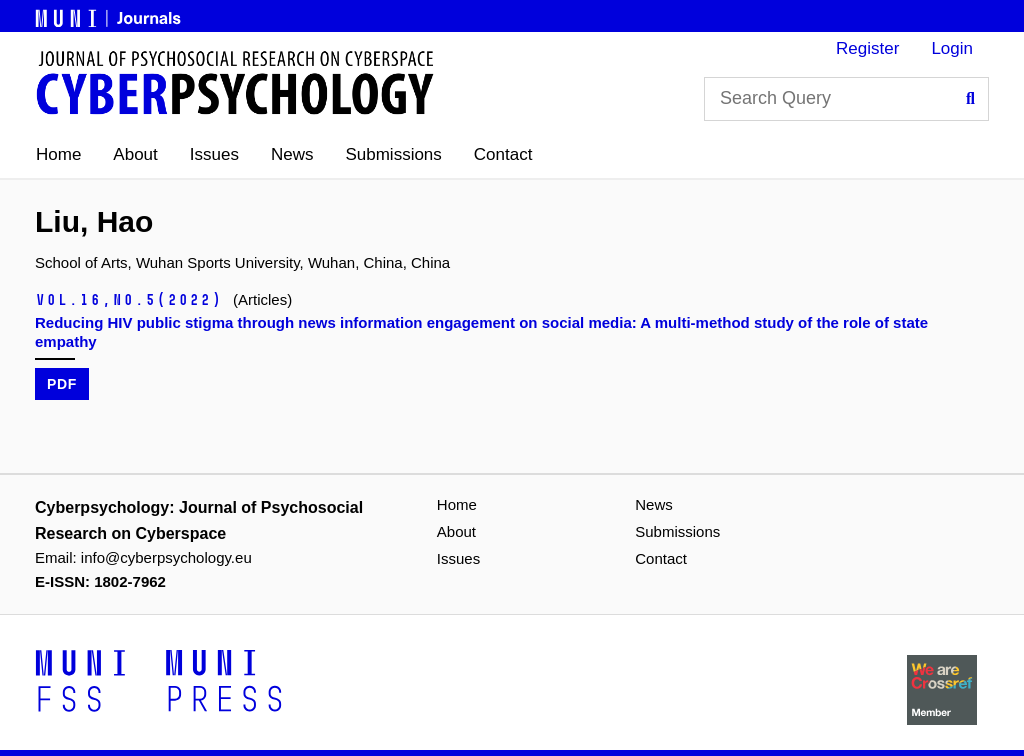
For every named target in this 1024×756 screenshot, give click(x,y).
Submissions (393, 154)
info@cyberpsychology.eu (166, 557)
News (292, 154)
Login (952, 48)
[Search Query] (846, 99)
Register (867, 48)
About (135, 154)
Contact (503, 154)
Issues (214, 154)
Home (58, 154)
